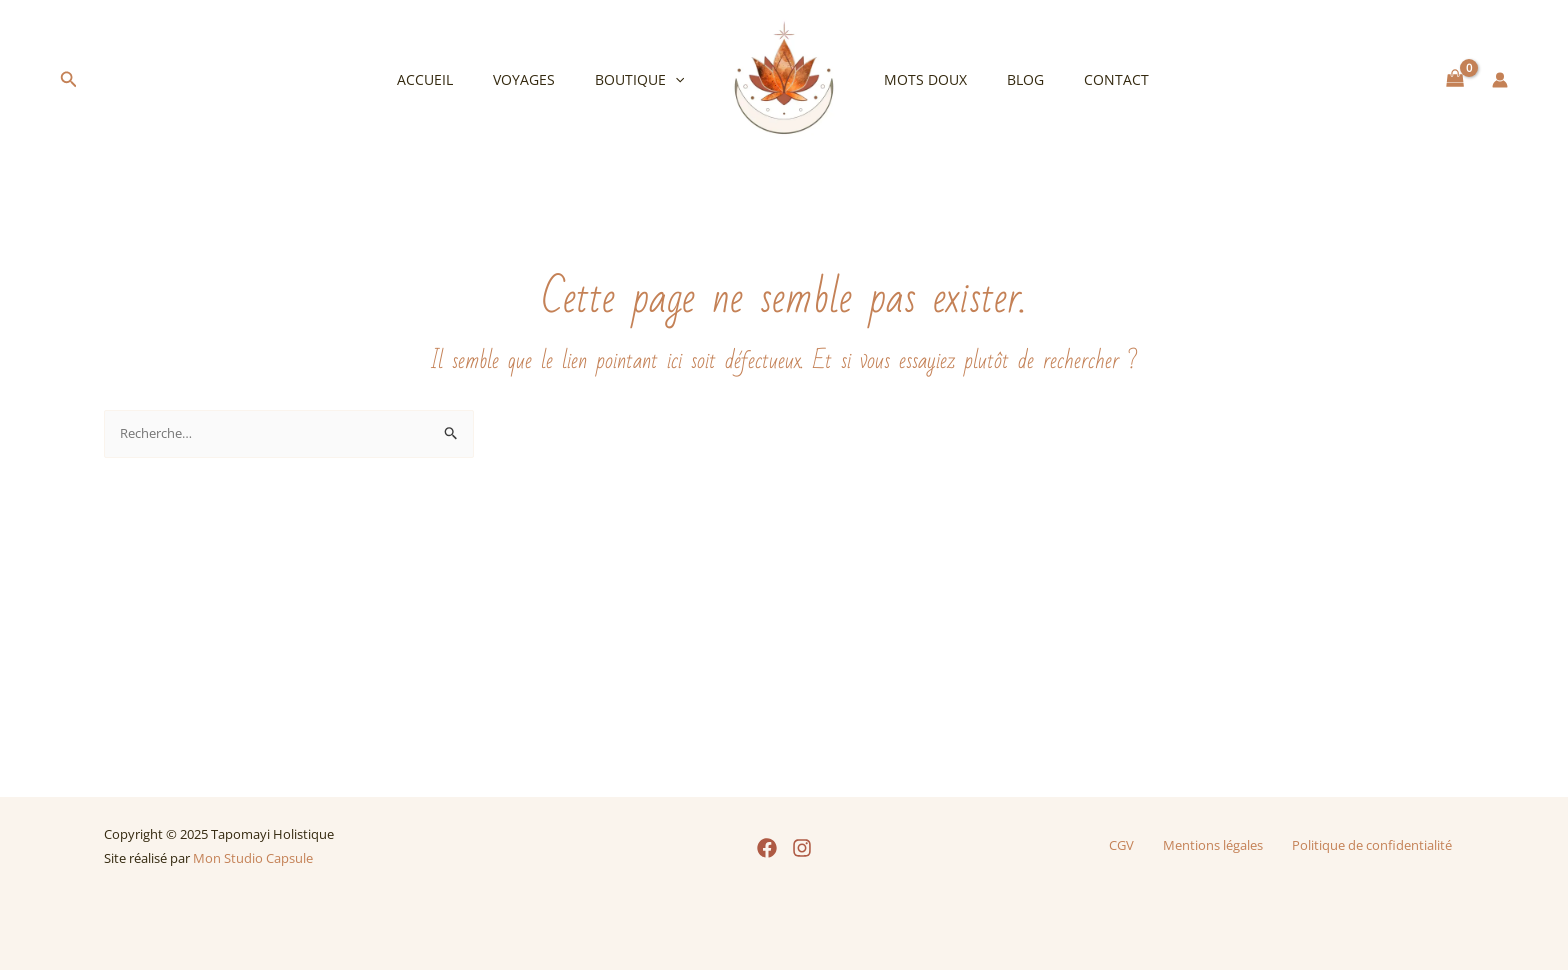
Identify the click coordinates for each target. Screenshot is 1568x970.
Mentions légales (1213, 845)
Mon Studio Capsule (253, 858)
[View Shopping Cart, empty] (1455, 80)
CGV (1128, 845)
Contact (1086, 79)
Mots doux (919, 79)
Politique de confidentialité (1374, 845)
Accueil (455, 79)
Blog (1007, 79)
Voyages (542, 79)
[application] (681, 80)
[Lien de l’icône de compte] (1500, 80)
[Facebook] (767, 848)
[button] (69, 80)
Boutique (645, 80)
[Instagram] (802, 848)
